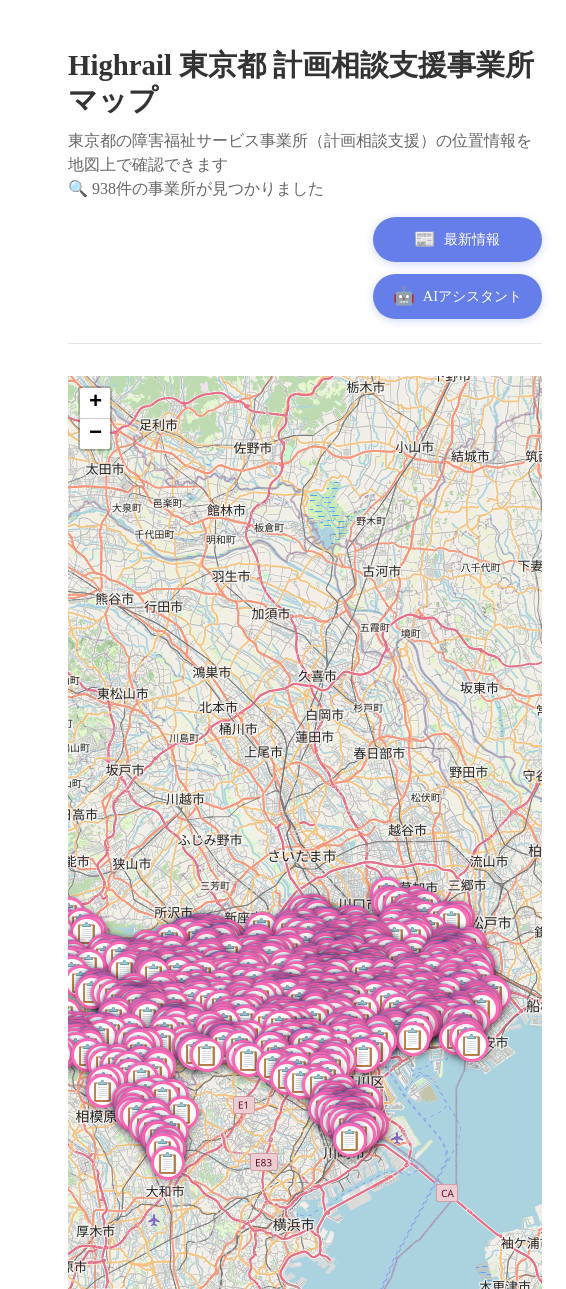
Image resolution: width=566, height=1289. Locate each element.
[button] (415, 1041)
